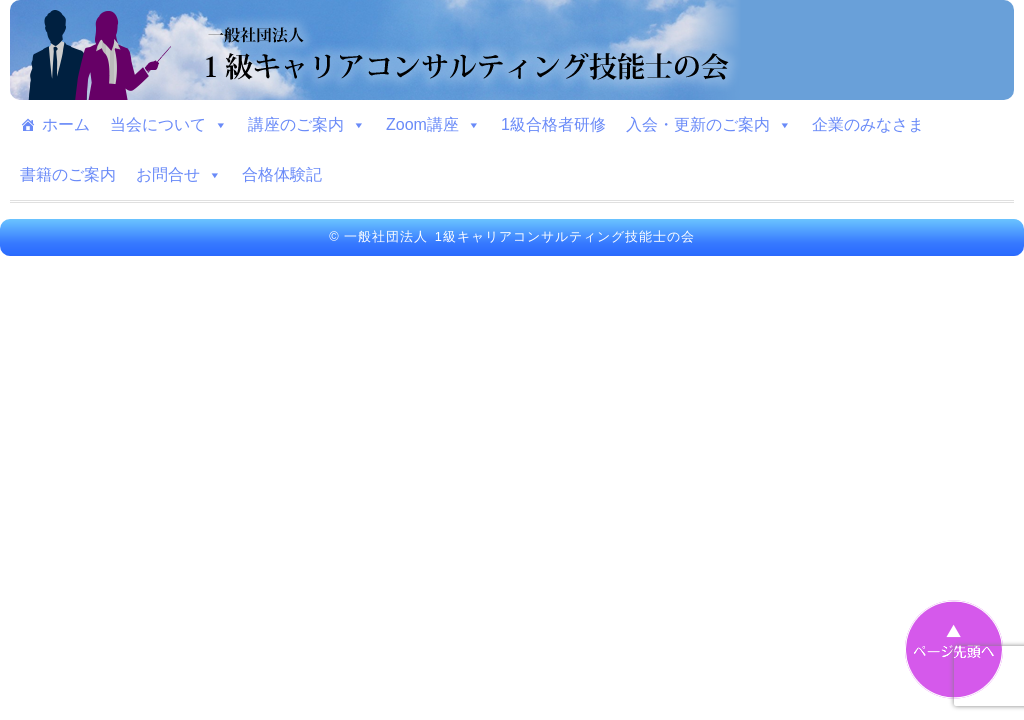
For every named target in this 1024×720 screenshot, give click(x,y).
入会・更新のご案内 (709, 125)
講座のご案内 (307, 125)
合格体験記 (282, 174)
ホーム (66, 124)
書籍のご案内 (68, 174)
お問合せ (179, 175)
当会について (169, 125)
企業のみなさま (868, 124)
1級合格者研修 (553, 124)
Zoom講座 (433, 125)
